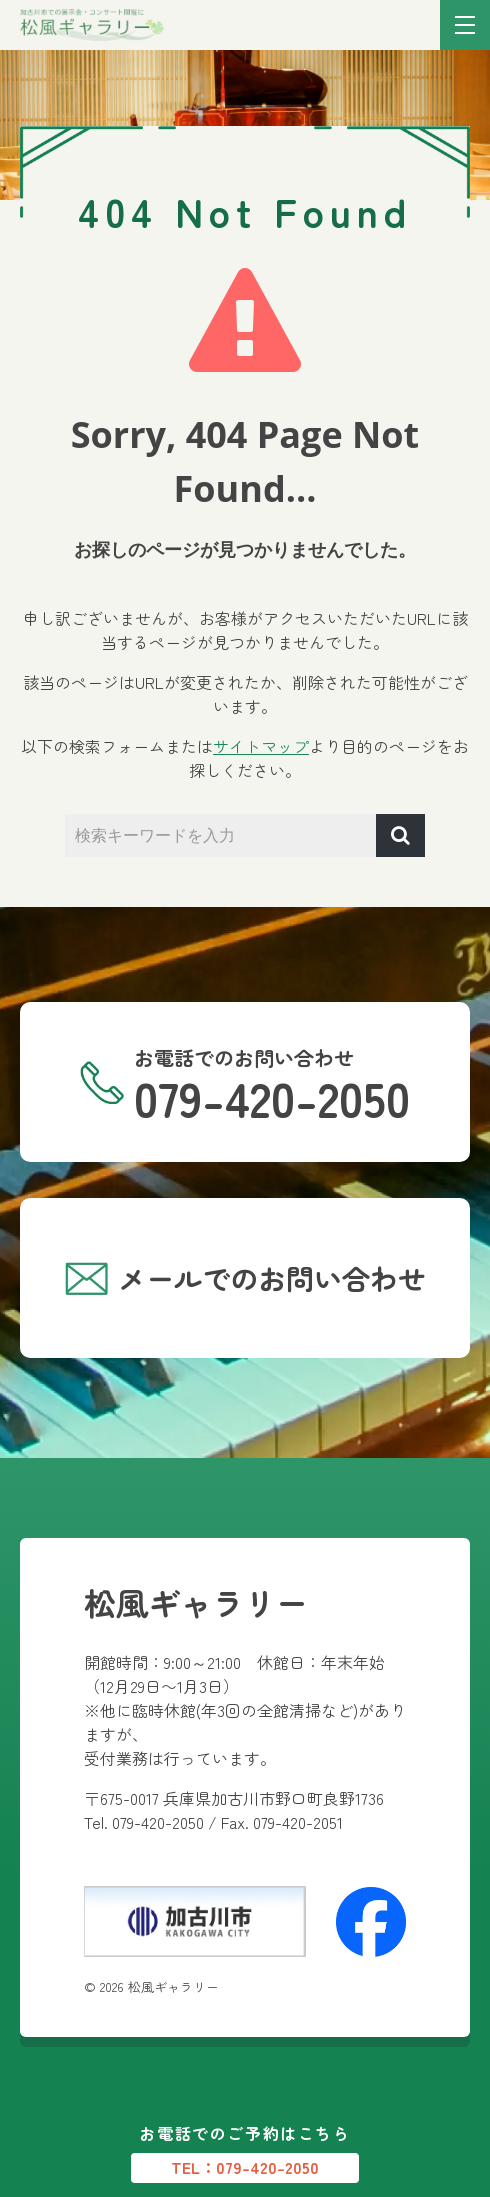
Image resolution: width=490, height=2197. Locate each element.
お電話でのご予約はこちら (245, 2152)
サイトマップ (261, 746)
